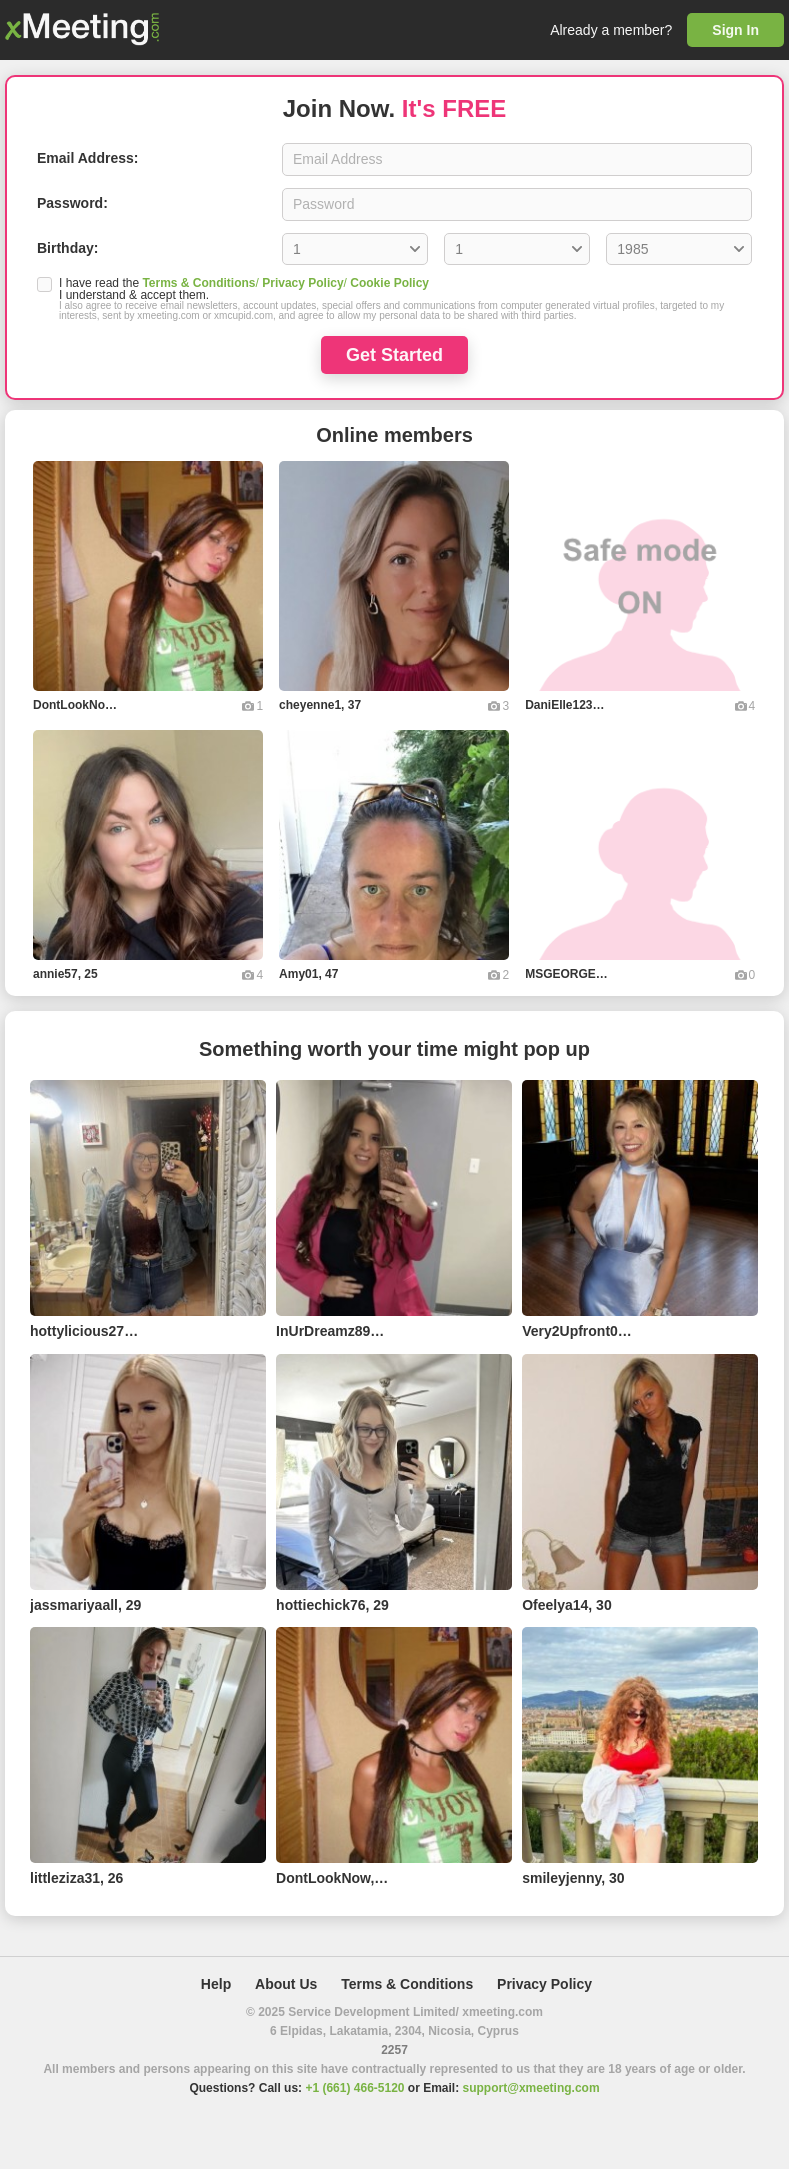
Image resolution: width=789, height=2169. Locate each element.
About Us (286, 1984)
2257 (394, 2050)
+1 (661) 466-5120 (354, 2088)
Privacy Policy (302, 283)
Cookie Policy (389, 283)
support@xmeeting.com (531, 2088)
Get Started (394, 355)
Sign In (735, 30)
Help (216, 1984)
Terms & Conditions (198, 283)
